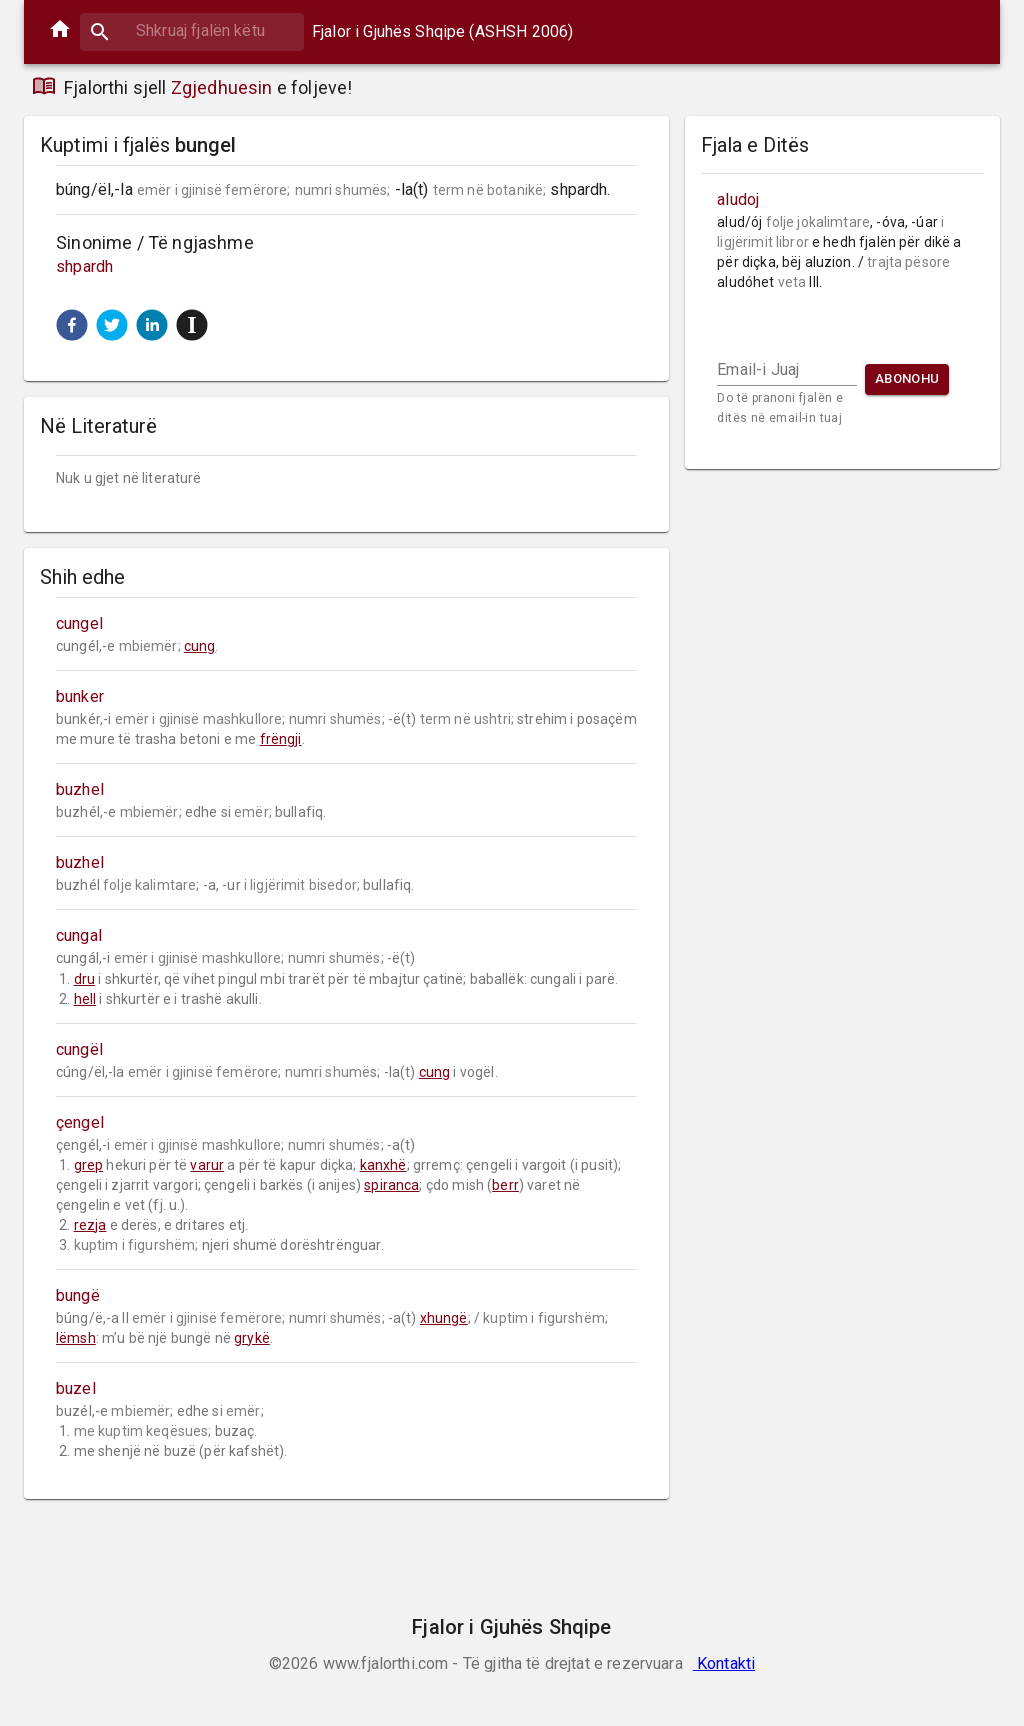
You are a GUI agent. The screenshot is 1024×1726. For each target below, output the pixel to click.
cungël (79, 1049)
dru (84, 979)
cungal (79, 935)
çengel (80, 1122)
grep (89, 1165)
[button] (72, 325)
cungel (79, 623)
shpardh (84, 266)
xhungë (444, 1318)
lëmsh (76, 1338)
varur (207, 1165)
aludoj (738, 199)
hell (85, 999)
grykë (252, 1338)
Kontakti (724, 1663)
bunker (80, 696)
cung (200, 646)
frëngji (281, 739)
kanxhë (383, 1165)
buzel (76, 1388)
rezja (90, 1225)
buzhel (80, 789)
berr (505, 1185)
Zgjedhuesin (222, 87)
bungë (78, 1295)
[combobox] (192, 30)
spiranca (391, 1185)
